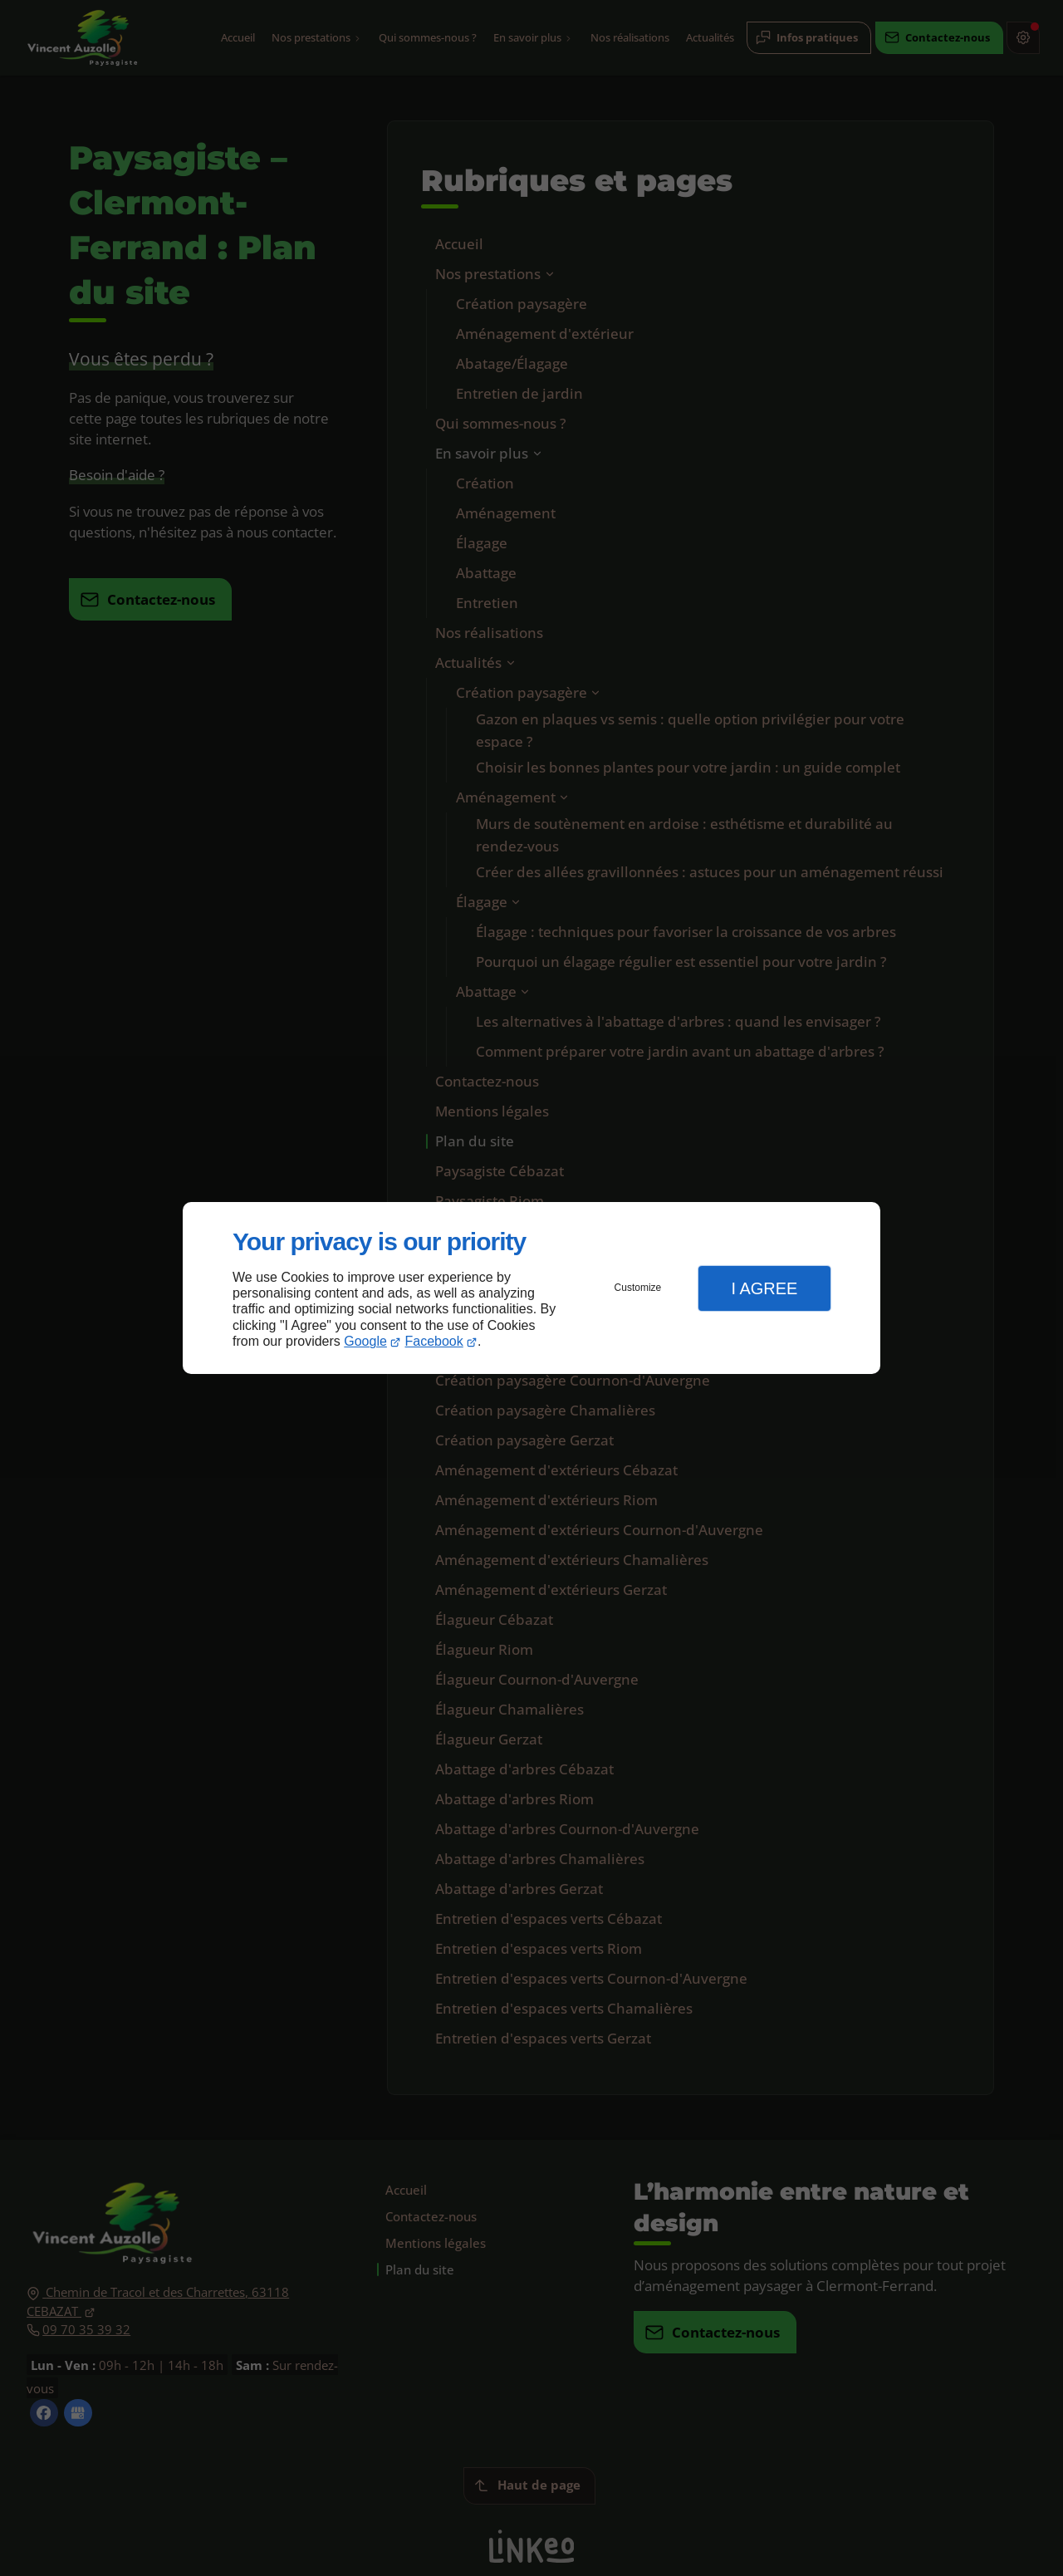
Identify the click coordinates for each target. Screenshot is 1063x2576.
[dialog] (531, 1288)
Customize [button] (638, 1287)
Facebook (434, 1341)
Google (365, 1341)
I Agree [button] (764, 1288)
